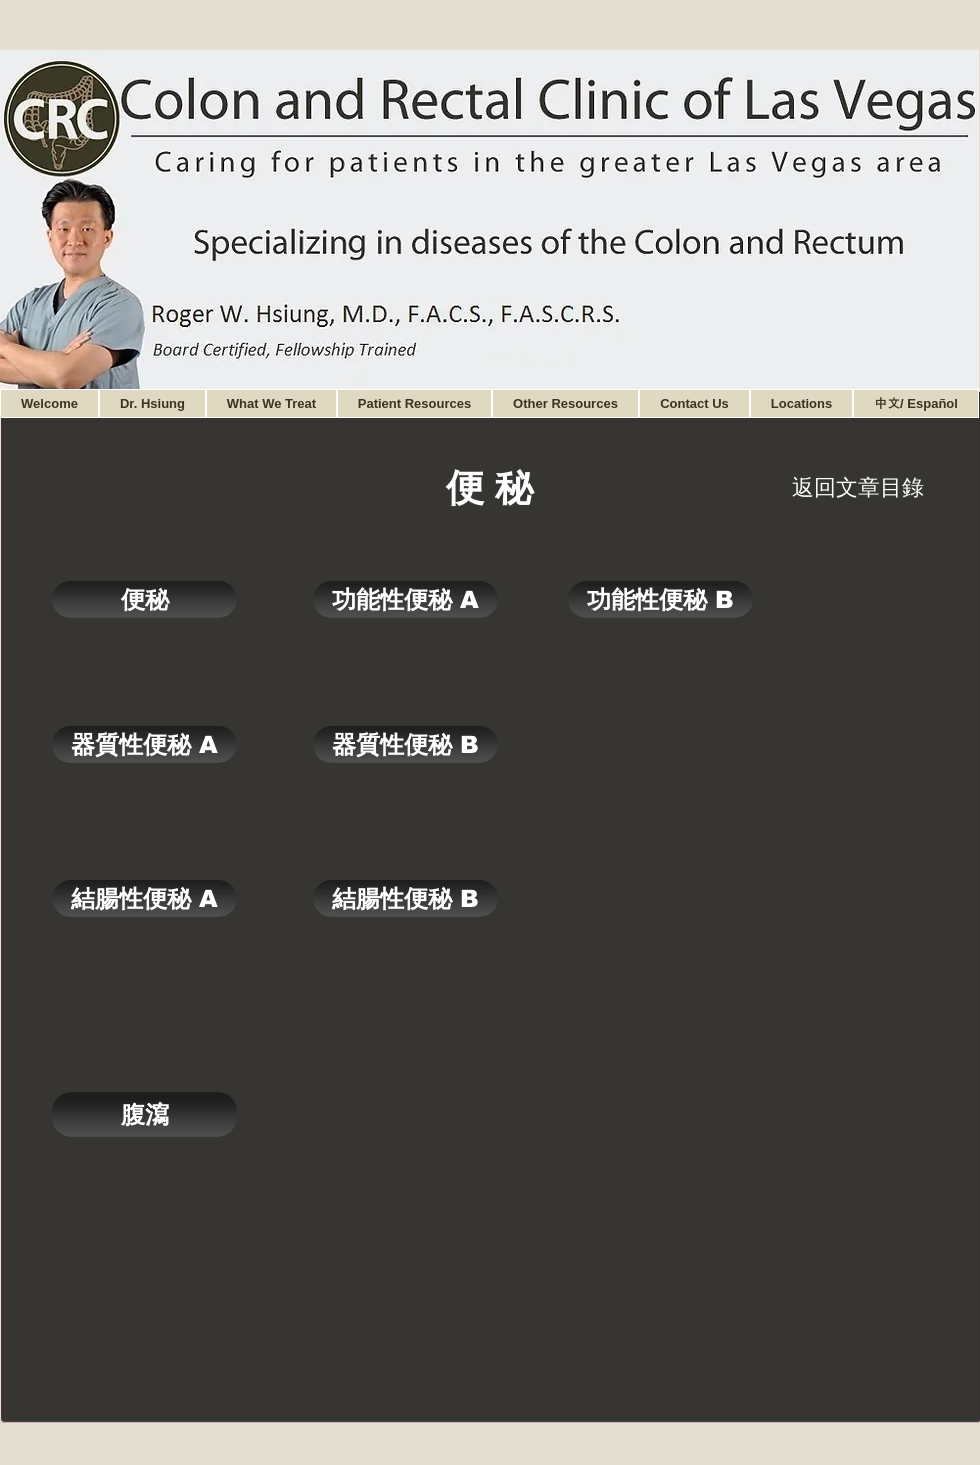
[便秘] (144, 599)
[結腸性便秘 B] (405, 898)
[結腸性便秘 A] (144, 898)
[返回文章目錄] (858, 487)
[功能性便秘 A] (405, 599)
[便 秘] (489, 487)
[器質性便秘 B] (405, 744)
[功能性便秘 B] (660, 599)
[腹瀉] (144, 1114)
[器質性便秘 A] (144, 744)
